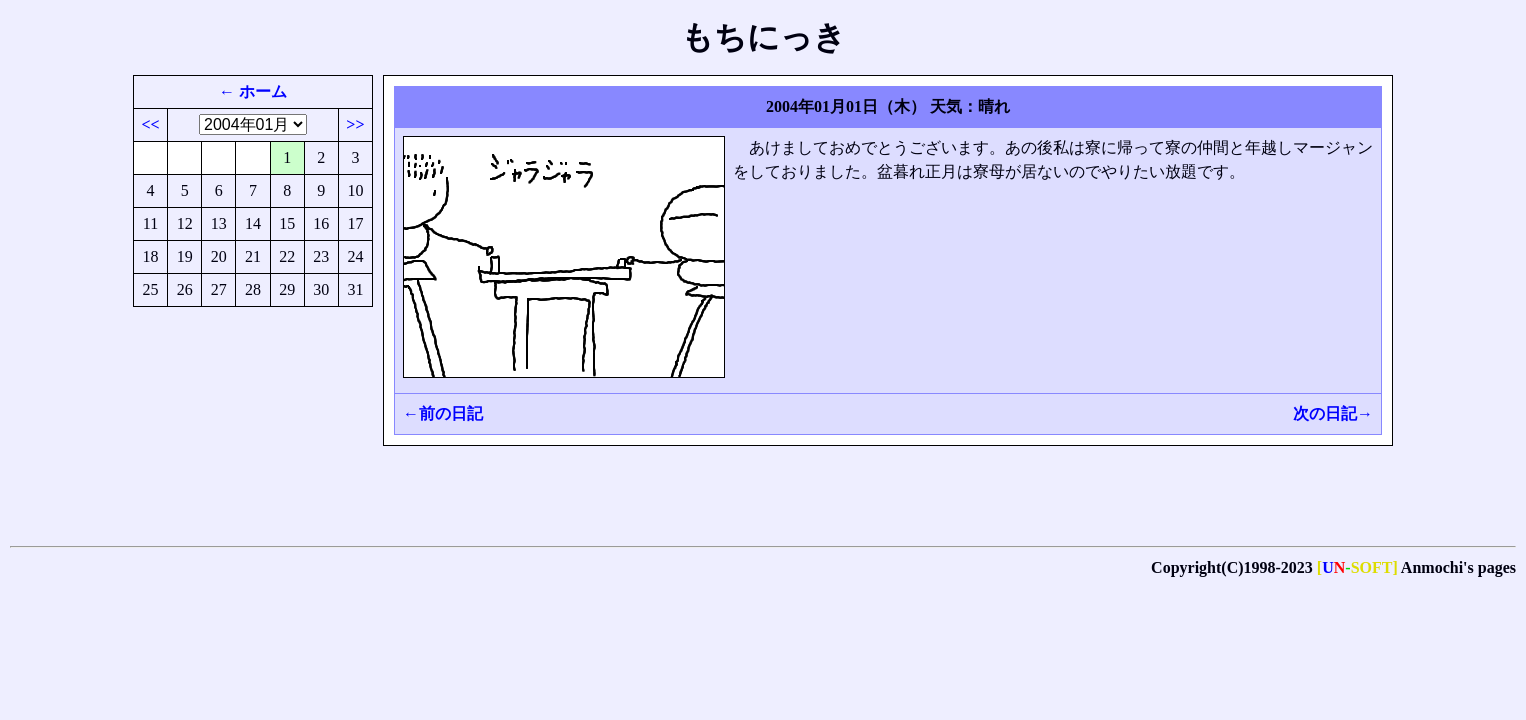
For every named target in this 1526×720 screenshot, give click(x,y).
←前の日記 (443, 413)
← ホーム (253, 91)
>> (355, 124)
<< (150, 124)
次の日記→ (1333, 413)
